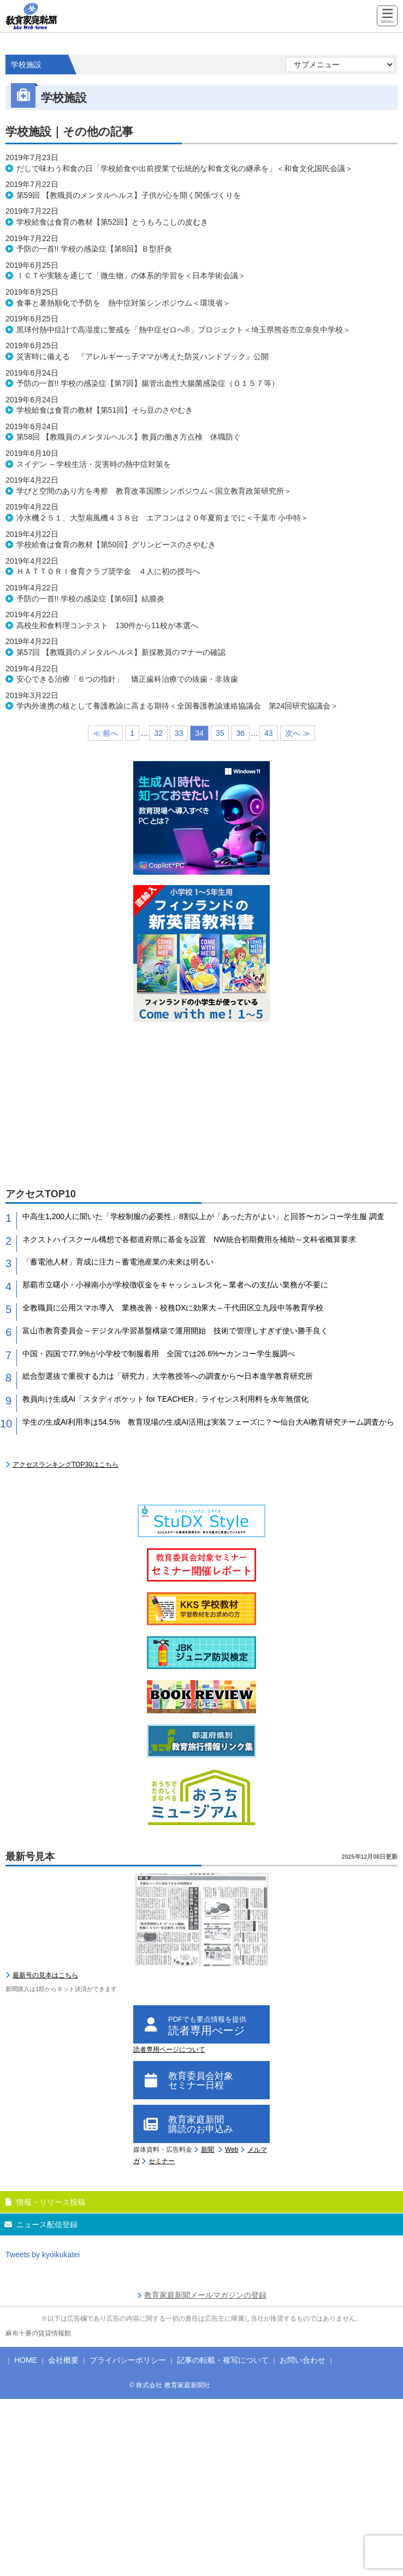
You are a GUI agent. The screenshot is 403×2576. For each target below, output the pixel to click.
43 (268, 733)
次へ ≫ (297, 733)
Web (231, 2149)
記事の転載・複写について (223, 2360)
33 (179, 733)
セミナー (162, 2161)
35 (220, 733)
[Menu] (387, 16)
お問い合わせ (302, 2360)
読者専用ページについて (169, 2049)
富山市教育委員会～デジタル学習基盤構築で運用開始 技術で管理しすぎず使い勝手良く (175, 1330)
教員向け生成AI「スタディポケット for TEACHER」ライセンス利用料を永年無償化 (165, 1399)
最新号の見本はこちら (45, 1975)
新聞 (207, 2149)
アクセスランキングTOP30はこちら (65, 1464)
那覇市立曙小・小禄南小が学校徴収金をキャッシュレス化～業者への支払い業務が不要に (175, 1284)
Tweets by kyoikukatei (42, 2254)
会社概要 (63, 2360)
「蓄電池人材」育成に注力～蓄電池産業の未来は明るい (118, 1261)
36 (240, 733)
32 (158, 733)
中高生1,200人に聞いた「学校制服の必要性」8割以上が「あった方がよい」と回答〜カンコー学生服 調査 (203, 1216)
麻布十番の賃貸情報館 (38, 2333)
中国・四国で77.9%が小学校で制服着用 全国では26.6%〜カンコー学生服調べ (158, 1353)
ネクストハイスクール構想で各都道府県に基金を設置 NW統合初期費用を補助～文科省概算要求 (189, 1239)
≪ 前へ (105, 733)
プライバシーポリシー (128, 2360)
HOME (25, 2360)
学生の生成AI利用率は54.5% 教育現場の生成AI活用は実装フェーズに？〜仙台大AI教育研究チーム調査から (208, 1422)
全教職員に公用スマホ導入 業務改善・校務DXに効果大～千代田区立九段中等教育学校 (172, 1307)
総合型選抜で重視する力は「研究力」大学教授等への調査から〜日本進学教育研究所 (167, 1376)
